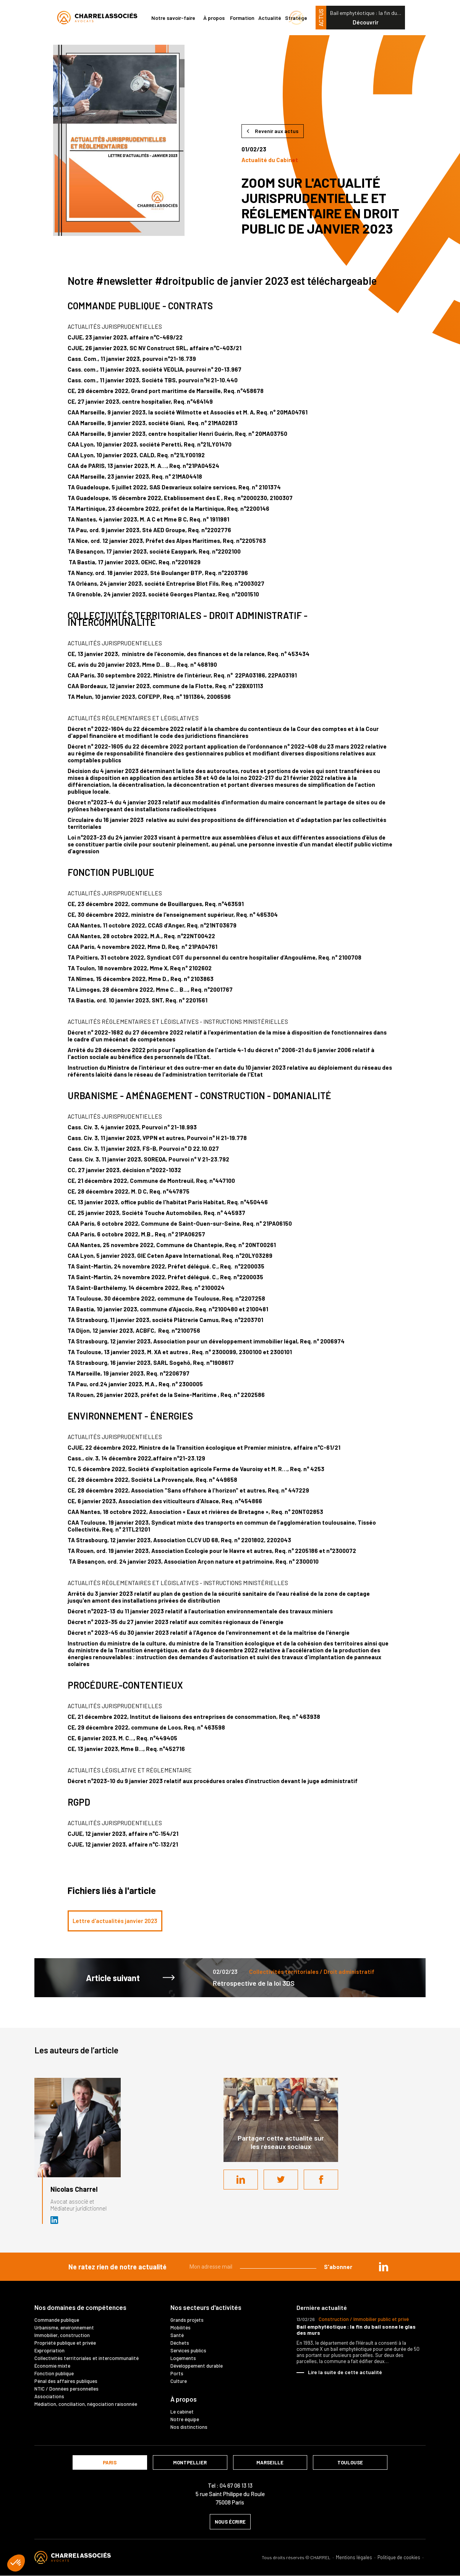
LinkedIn (241, 2179)
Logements (183, 2358)
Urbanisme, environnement (64, 2327)
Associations (49, 2396)
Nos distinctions (188, 2427)
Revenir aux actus (276, 131)
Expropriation (49, 2350)
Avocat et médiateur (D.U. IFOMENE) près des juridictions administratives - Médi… (54, 2220)
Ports (176, 2373)
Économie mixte (52, 2366)
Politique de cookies (398, 2557)
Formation (242, 18)
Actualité (269, 18)
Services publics (188, 2350)
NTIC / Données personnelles (66, 2389)
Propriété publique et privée (65, 2343)
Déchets (179, 2343)
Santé (177, 2335)
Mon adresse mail (211, 2267)
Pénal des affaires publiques (65, 2381)
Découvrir (366, 22)
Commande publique (56, 2320)
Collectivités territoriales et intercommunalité (86, 2358)
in (383, 2266)
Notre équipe (184, 2419)
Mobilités (180, 2327)
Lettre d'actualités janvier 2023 (115, 1920)
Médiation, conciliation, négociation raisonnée (85, 2404)
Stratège (296, 18)
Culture (178, 2381)
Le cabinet (182, 2412)
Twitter (281, 2179)
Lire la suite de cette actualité (345, 2372)
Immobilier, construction (62, 2335)
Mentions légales (354, 2557)
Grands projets (187, 2320)
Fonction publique (54, 2373)
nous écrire (230, 2522)
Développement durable (196, 2366)
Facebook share (321, 2179)
